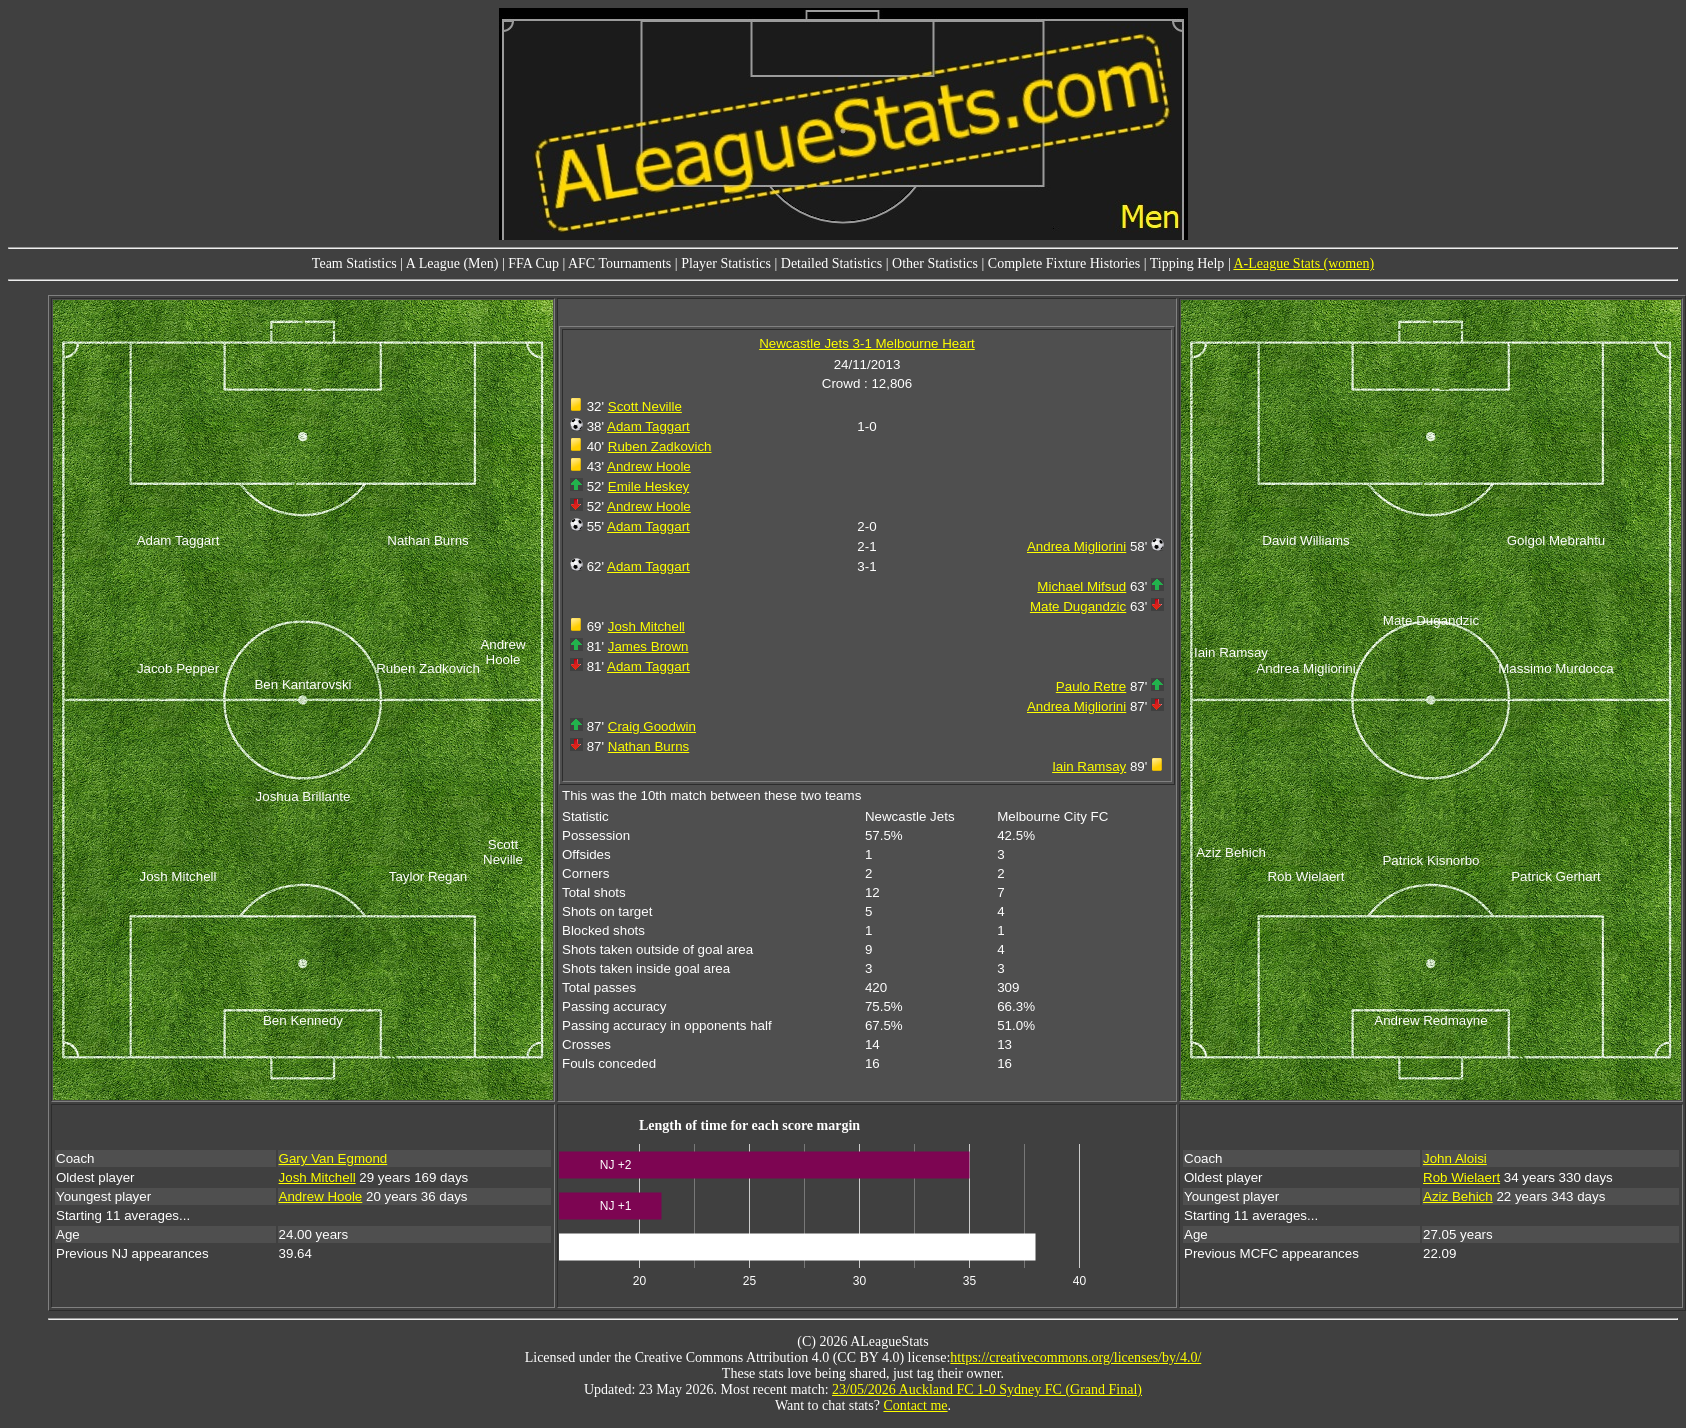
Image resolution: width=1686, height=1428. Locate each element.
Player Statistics (726, 263)
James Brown (648, 646)
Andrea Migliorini (1076, 546)
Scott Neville (645, 406)
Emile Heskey (648, 486)
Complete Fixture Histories (1064, 263)
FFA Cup (533, 263)
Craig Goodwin (652, 726)
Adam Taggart (648, 426)
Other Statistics (935, 263)
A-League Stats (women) (1303, 263)
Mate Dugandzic (1078, 606)
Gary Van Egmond (333, 1158)
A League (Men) (452, 263)
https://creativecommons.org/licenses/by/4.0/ (1075, 1357)
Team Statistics (354, 263)
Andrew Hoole (649, 466)
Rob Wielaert (1461, 1177)
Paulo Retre (1091, 686)
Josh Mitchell (646, 626)
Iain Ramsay (1089, 766)
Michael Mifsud (1081, 586)
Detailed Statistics (831, 263)
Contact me (915, 1405)
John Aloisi (1455, 1158)
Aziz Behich (1458, 1196)
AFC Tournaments (619, 263)
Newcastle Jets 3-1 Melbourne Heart (867, 343)
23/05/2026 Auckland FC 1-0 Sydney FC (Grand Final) (987, 1389)
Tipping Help (1187, 263)
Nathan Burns (649, 746)
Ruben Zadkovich (660, 446)
